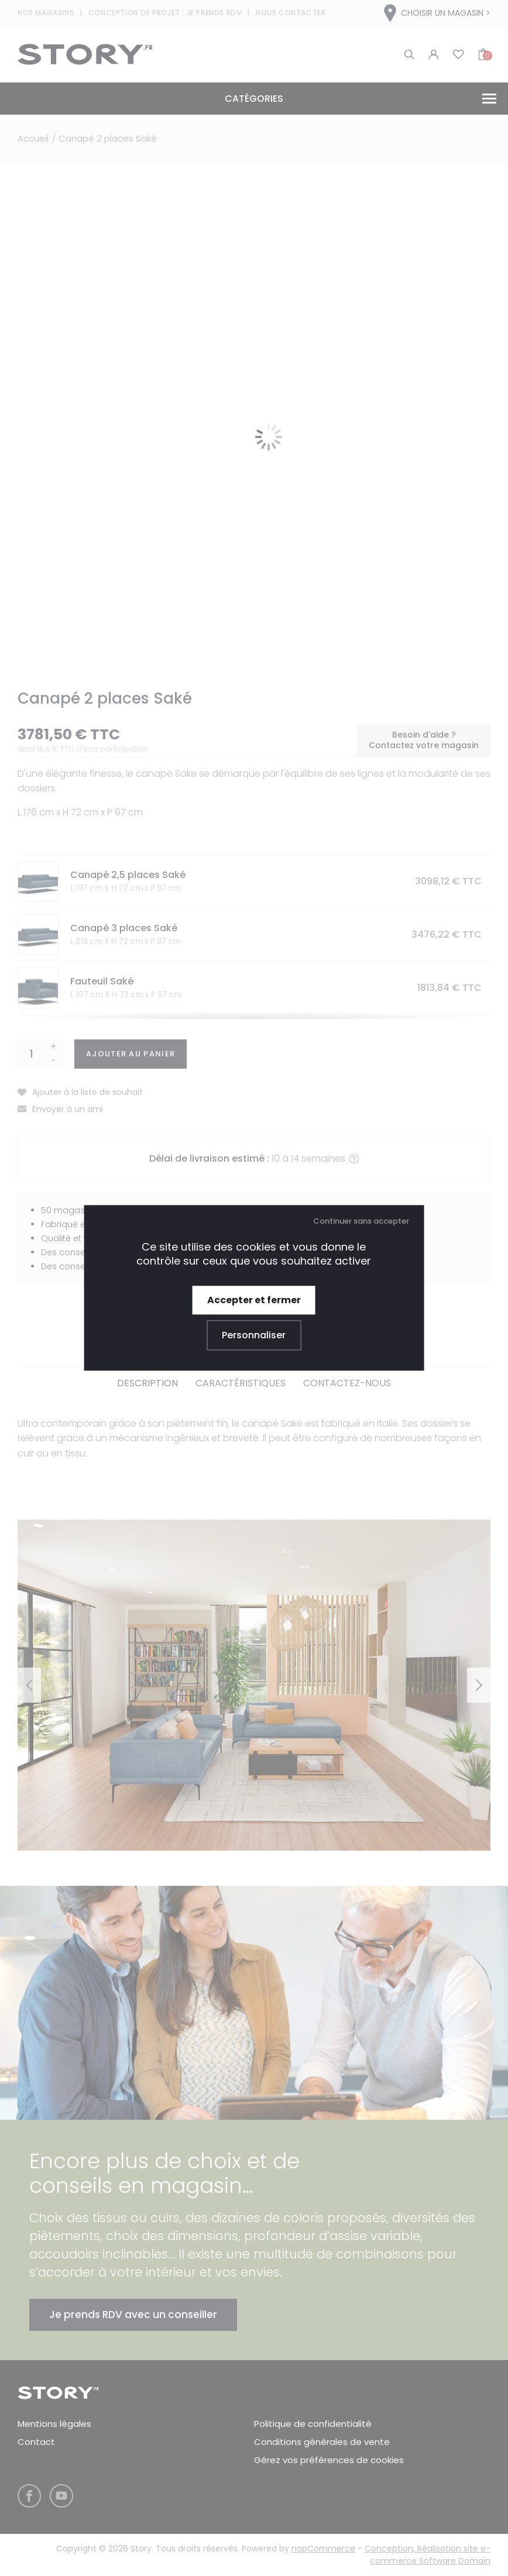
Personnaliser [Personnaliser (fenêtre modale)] (254, 1335)
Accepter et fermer (254, 1300)
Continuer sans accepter (361, 1221)
